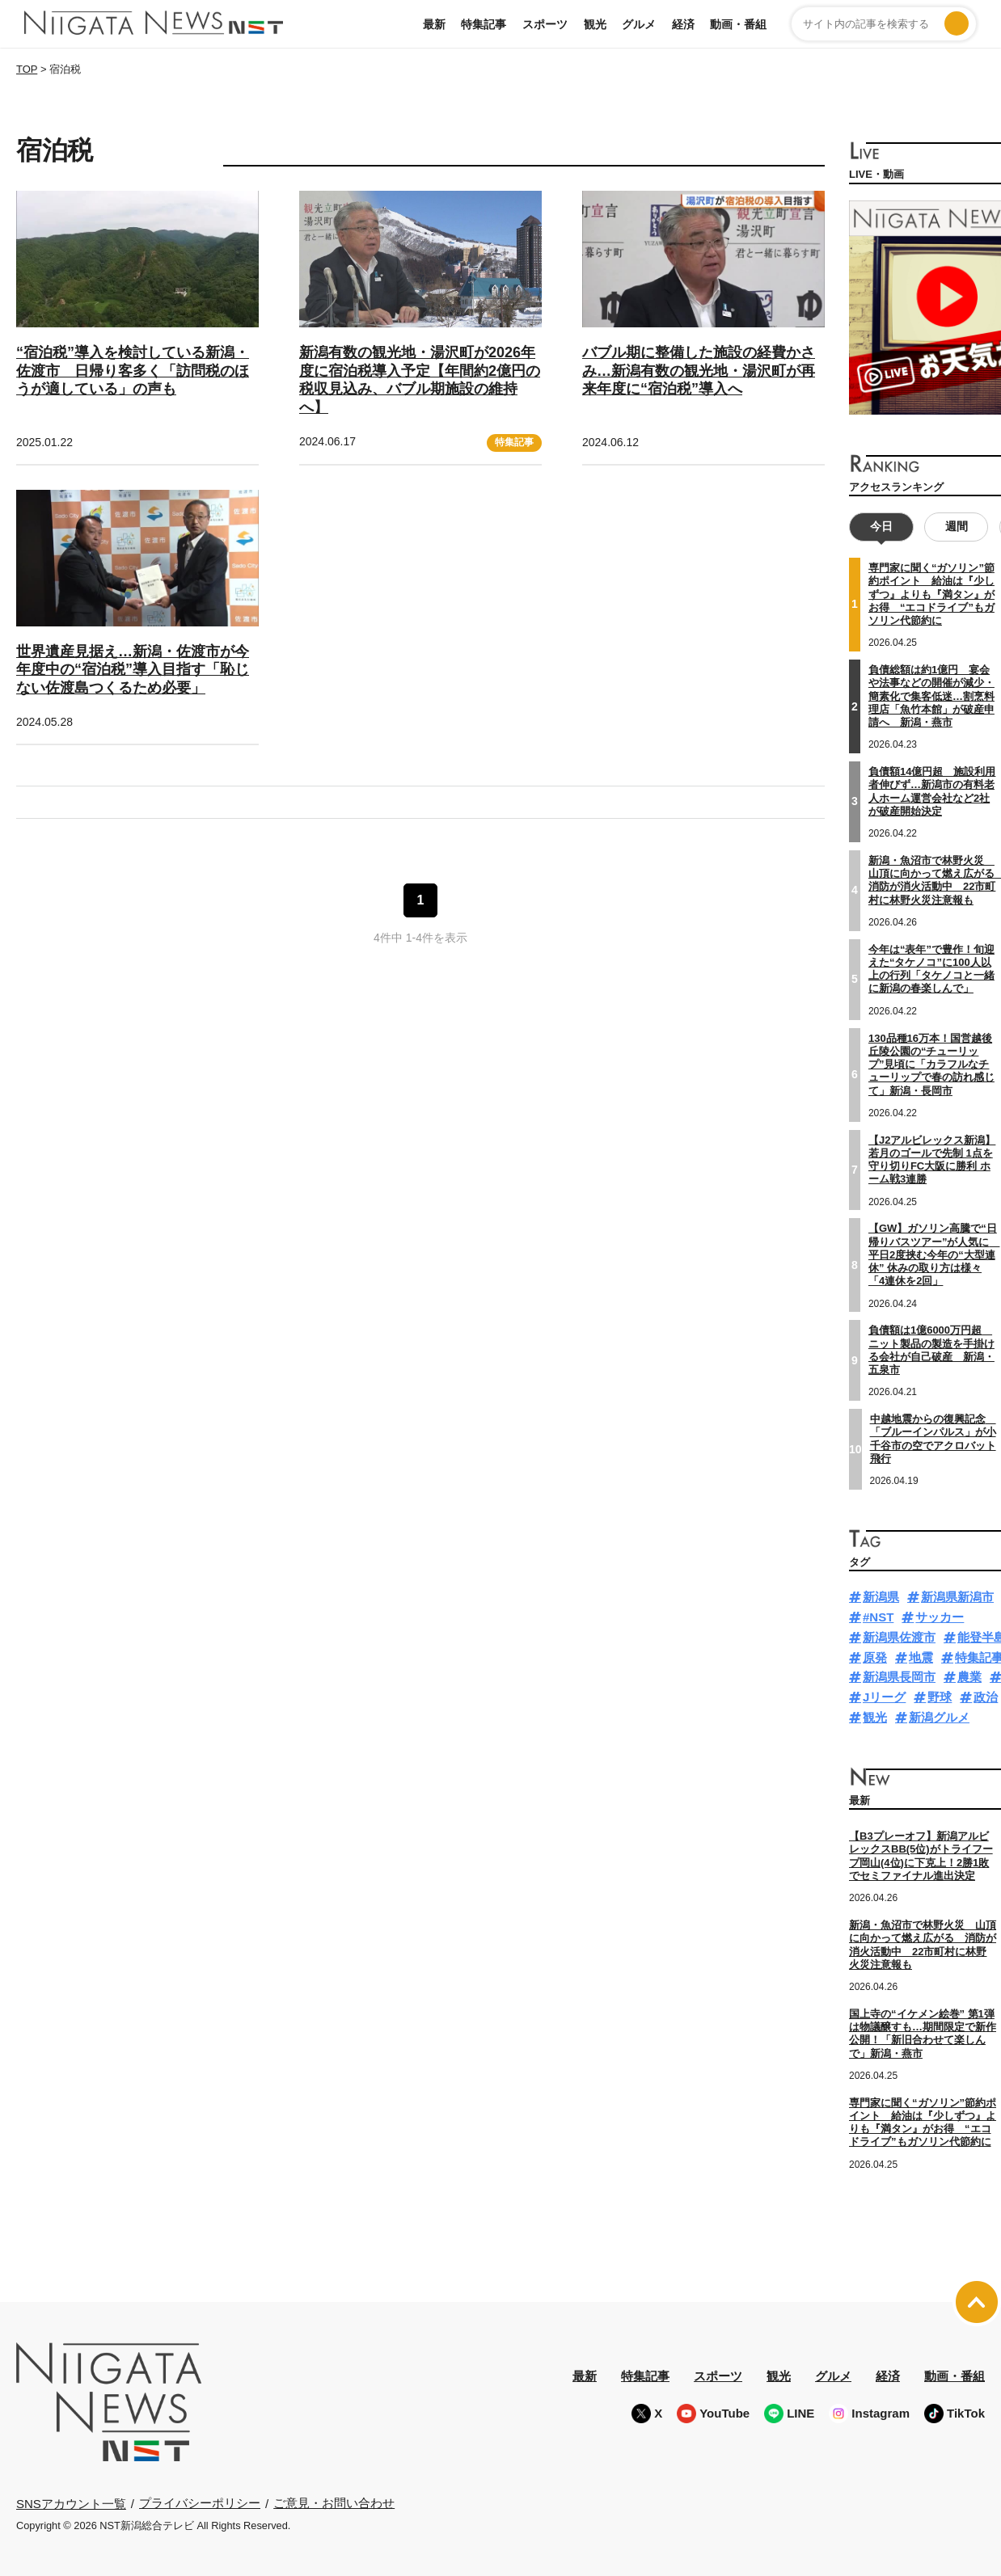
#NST (878, 1617)
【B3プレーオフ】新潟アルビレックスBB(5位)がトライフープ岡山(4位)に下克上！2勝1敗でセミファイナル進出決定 (921, 1856)
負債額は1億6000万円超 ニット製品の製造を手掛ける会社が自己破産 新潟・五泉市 (931, 1350)
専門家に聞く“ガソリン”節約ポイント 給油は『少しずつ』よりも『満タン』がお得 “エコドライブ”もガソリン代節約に (931, 594)
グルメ (639, 24)
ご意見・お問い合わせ (334, 2503)
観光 (595, 24)
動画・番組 (738, 24)
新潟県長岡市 (899, 1677)
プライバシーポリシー (199, 2503)
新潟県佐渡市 (899, 1637)
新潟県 (881, 1597)
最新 (434, 24)
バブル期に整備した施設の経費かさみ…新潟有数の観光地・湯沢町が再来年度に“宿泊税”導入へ (698, 370)
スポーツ (545, 24)
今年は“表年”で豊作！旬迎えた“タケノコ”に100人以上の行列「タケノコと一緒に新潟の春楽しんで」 (931, 968)
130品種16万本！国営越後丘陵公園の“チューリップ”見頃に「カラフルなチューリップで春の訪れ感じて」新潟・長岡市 (931, 1063)
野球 (939, 1697)
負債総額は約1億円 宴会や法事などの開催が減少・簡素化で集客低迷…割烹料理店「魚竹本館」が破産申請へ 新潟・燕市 (931, 696)
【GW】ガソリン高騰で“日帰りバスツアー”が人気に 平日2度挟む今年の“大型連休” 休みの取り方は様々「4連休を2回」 (934, 1254)
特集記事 (483, 24)
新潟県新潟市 (957, 1597)
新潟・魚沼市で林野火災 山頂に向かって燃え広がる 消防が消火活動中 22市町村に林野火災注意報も (922, 1945)
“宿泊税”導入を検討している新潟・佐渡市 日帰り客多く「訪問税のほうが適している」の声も (132, 370)
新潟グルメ (939, 1717)
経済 (683, 24)
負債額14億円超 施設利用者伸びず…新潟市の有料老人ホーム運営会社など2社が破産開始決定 (931, 791)
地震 (921, 1656)
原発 (875, 1656)
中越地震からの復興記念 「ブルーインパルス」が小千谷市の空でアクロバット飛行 (933, 1439)
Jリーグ (884, 1697)
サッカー (939, 1617)
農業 (969, 1677)
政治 (986, 1697)
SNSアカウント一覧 (71, 2503)
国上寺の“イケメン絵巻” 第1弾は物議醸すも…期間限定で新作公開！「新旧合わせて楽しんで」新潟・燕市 (922, 2033)
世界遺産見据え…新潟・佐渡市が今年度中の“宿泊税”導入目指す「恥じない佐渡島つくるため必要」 (132, 669)
